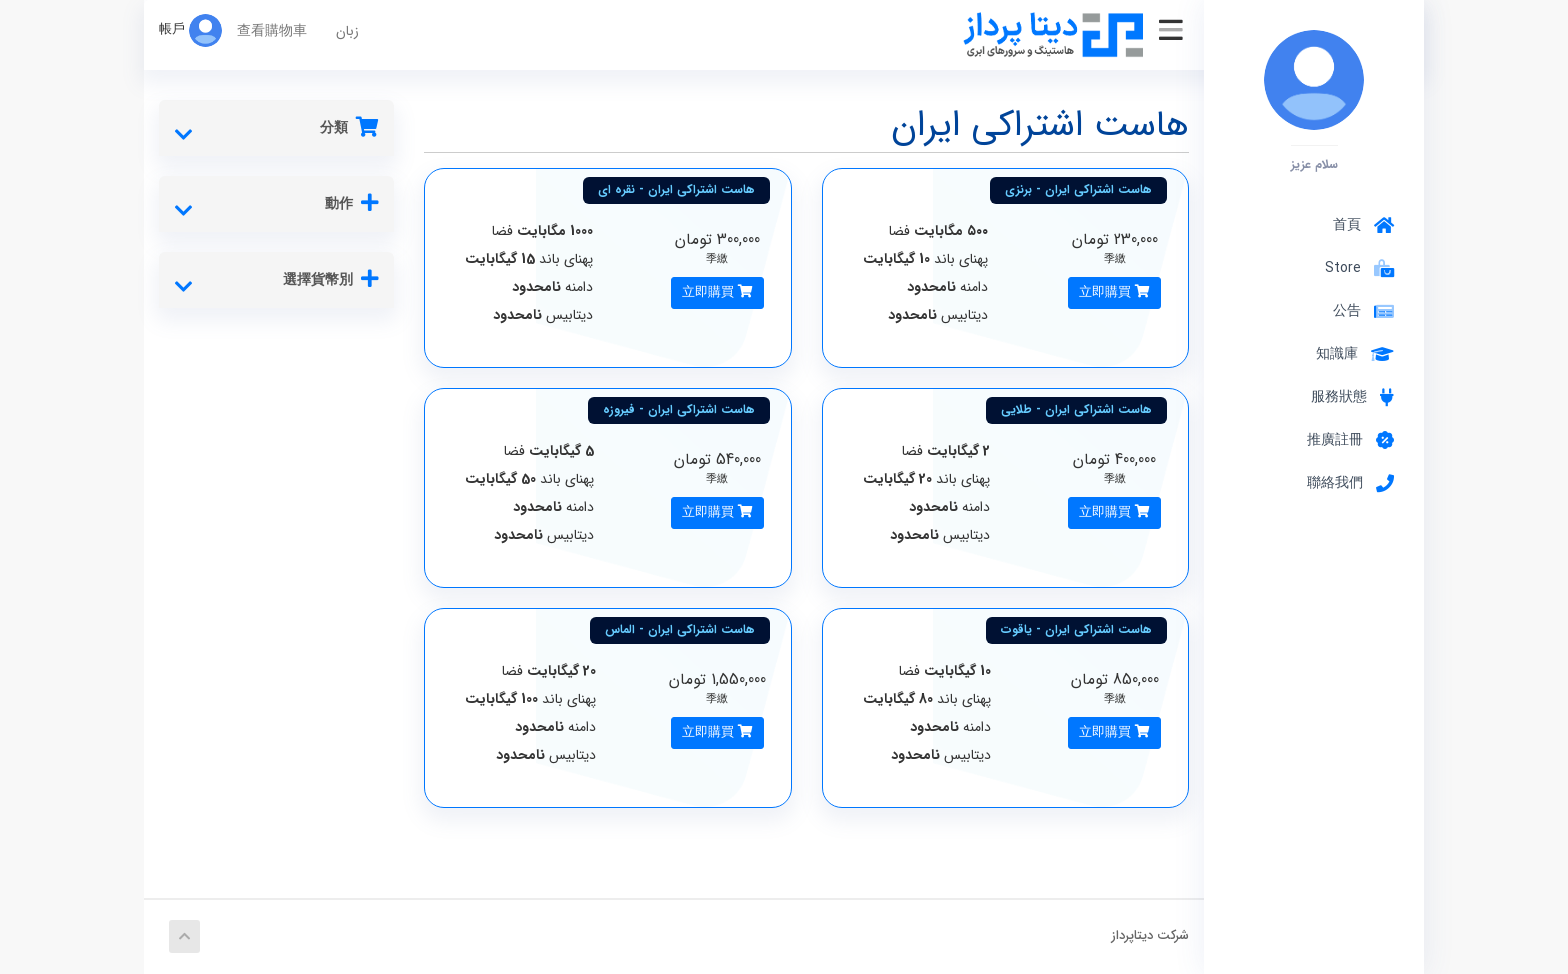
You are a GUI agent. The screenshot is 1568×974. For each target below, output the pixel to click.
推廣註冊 (1350, 440)
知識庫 (1355, 354)
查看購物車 (272, 31)
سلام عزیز (1314, 164)
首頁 (1363, 225)
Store (1355, 268)
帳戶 (190, 29)
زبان (347, 31)
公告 (1363, 311)
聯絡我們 (1350, 483)
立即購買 (1114, 292)
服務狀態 (1352, 397)
